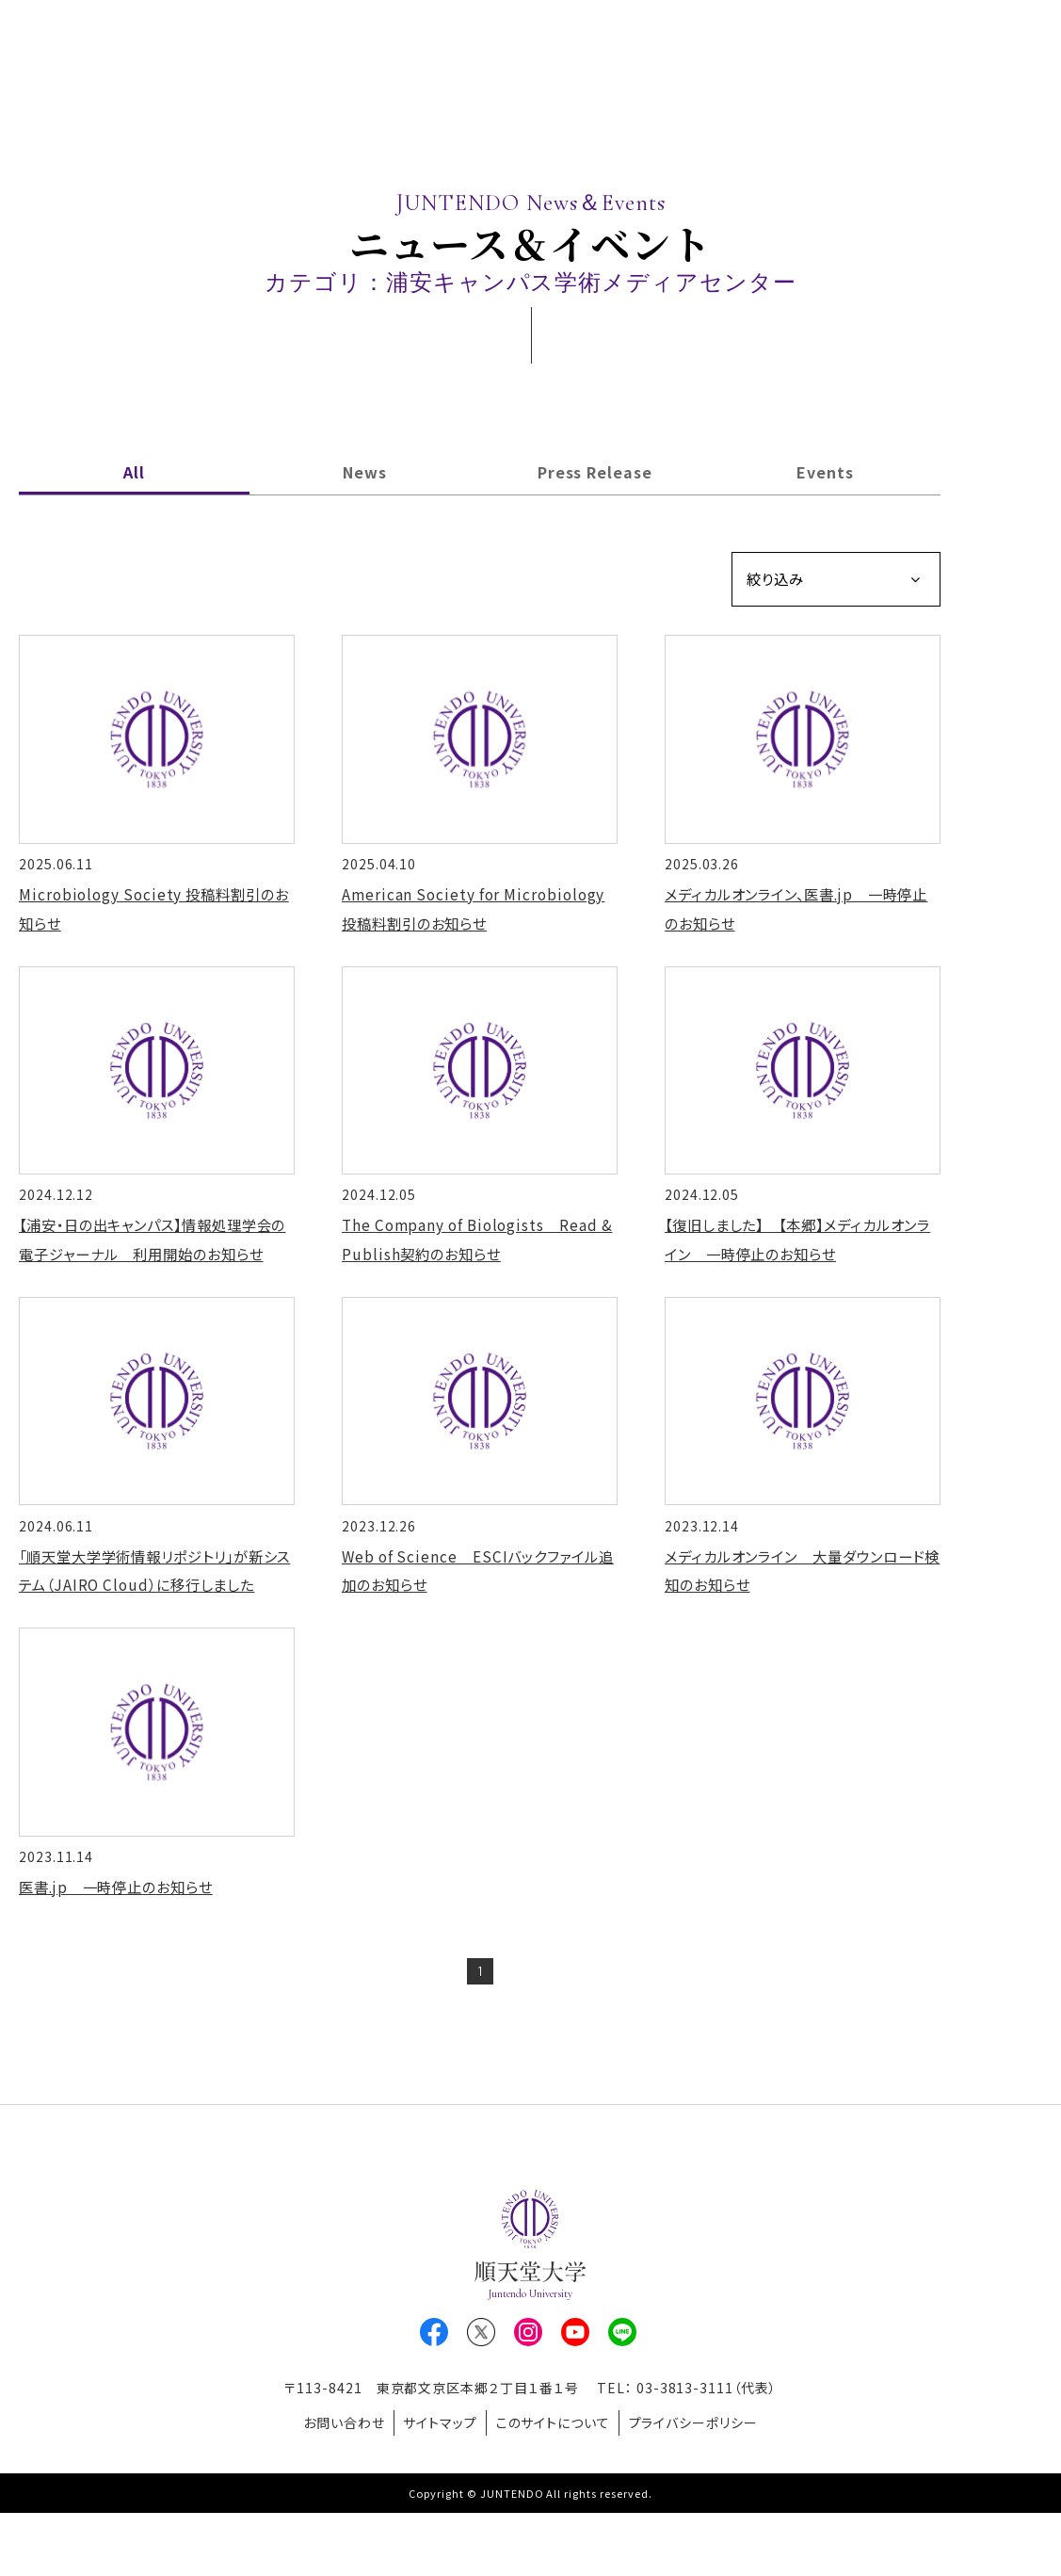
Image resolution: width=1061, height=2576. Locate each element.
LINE (622, 2403)
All (134, 472)
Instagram (528, 2403)
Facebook (434, 2403)
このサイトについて (557, 2489)
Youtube (575, 2403)
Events (825, 472)
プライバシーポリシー (707, 2489)
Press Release (595, 472)
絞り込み (778, 580)
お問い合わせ (331, 2489)
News (365, 472)
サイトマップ (435, 2489)
